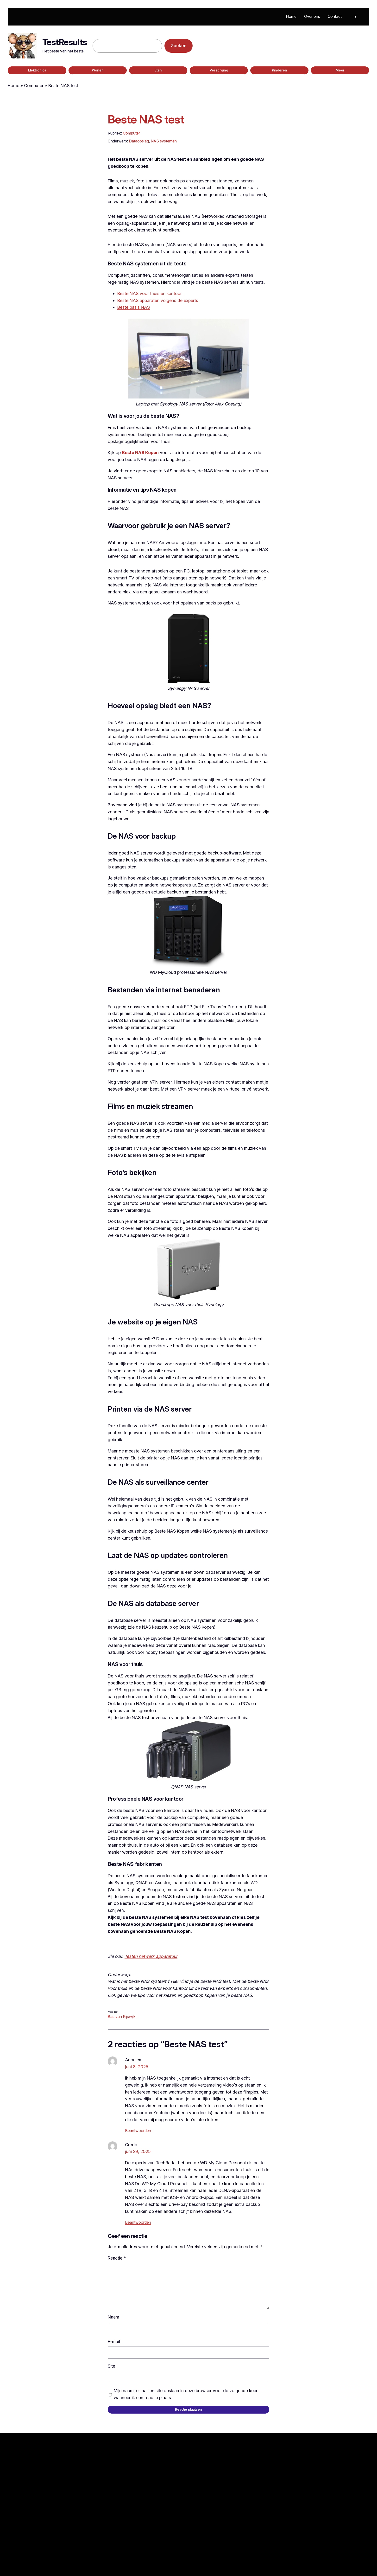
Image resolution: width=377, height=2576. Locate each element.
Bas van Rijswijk (122, 2016)
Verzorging (219, 70)
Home (13, 85)
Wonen (98, 70)
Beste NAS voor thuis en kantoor (149, 293)
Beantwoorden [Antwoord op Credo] (138, 2222)
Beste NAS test (146, 119)
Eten (158, 70)
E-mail (114, 2341)
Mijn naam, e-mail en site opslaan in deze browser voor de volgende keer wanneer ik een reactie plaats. (186, 2394)
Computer (34, 85)
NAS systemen (164, 141)
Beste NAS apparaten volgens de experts (157, 300)
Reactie (117, 2258)
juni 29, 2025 (138, 2151)
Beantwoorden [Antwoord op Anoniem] (138, 2130)
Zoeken (178, 45)
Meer (340, 70)
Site (111, 2366)
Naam (113, 2316)
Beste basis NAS (133, 307)
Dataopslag (139, 141)
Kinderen (279, 70)
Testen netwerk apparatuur (151, 1956)
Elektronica (37, 70)
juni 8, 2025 (136, 2066)
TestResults (64, 42)
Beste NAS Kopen (140, 452)
